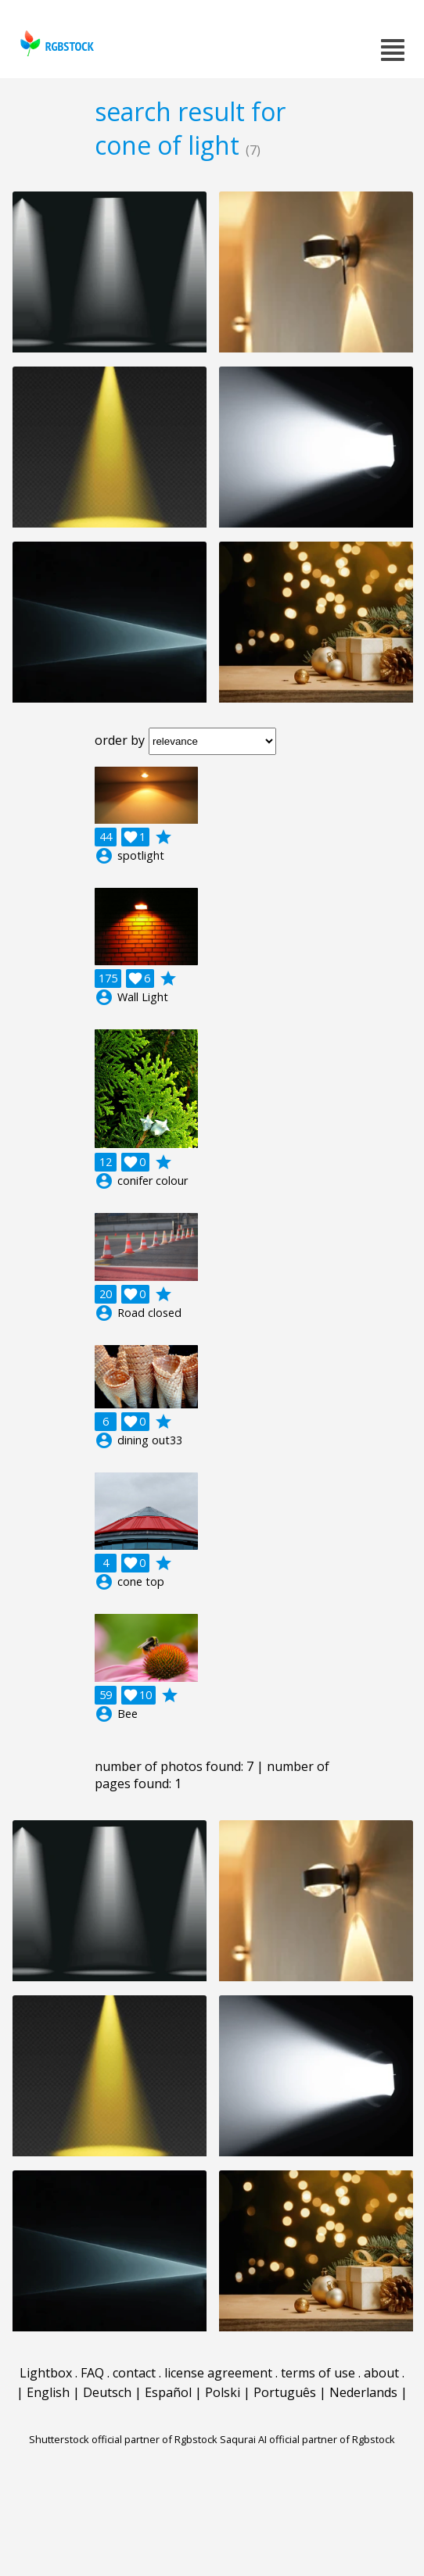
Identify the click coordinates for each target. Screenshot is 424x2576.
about (381, 2372)
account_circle (104, 855)
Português (284, 2392)
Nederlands (363, 2392)
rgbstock (55, 43)
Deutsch (107, 2392)
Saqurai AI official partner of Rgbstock (307, 2439)
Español (168, 2392)
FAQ (92, 2372)
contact (134, 2372)
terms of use (318, 2372)
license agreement (218, 2372)
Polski (222, 2392)
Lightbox (46, 2372)
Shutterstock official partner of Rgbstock (123, 2439)
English (48, 2392)
